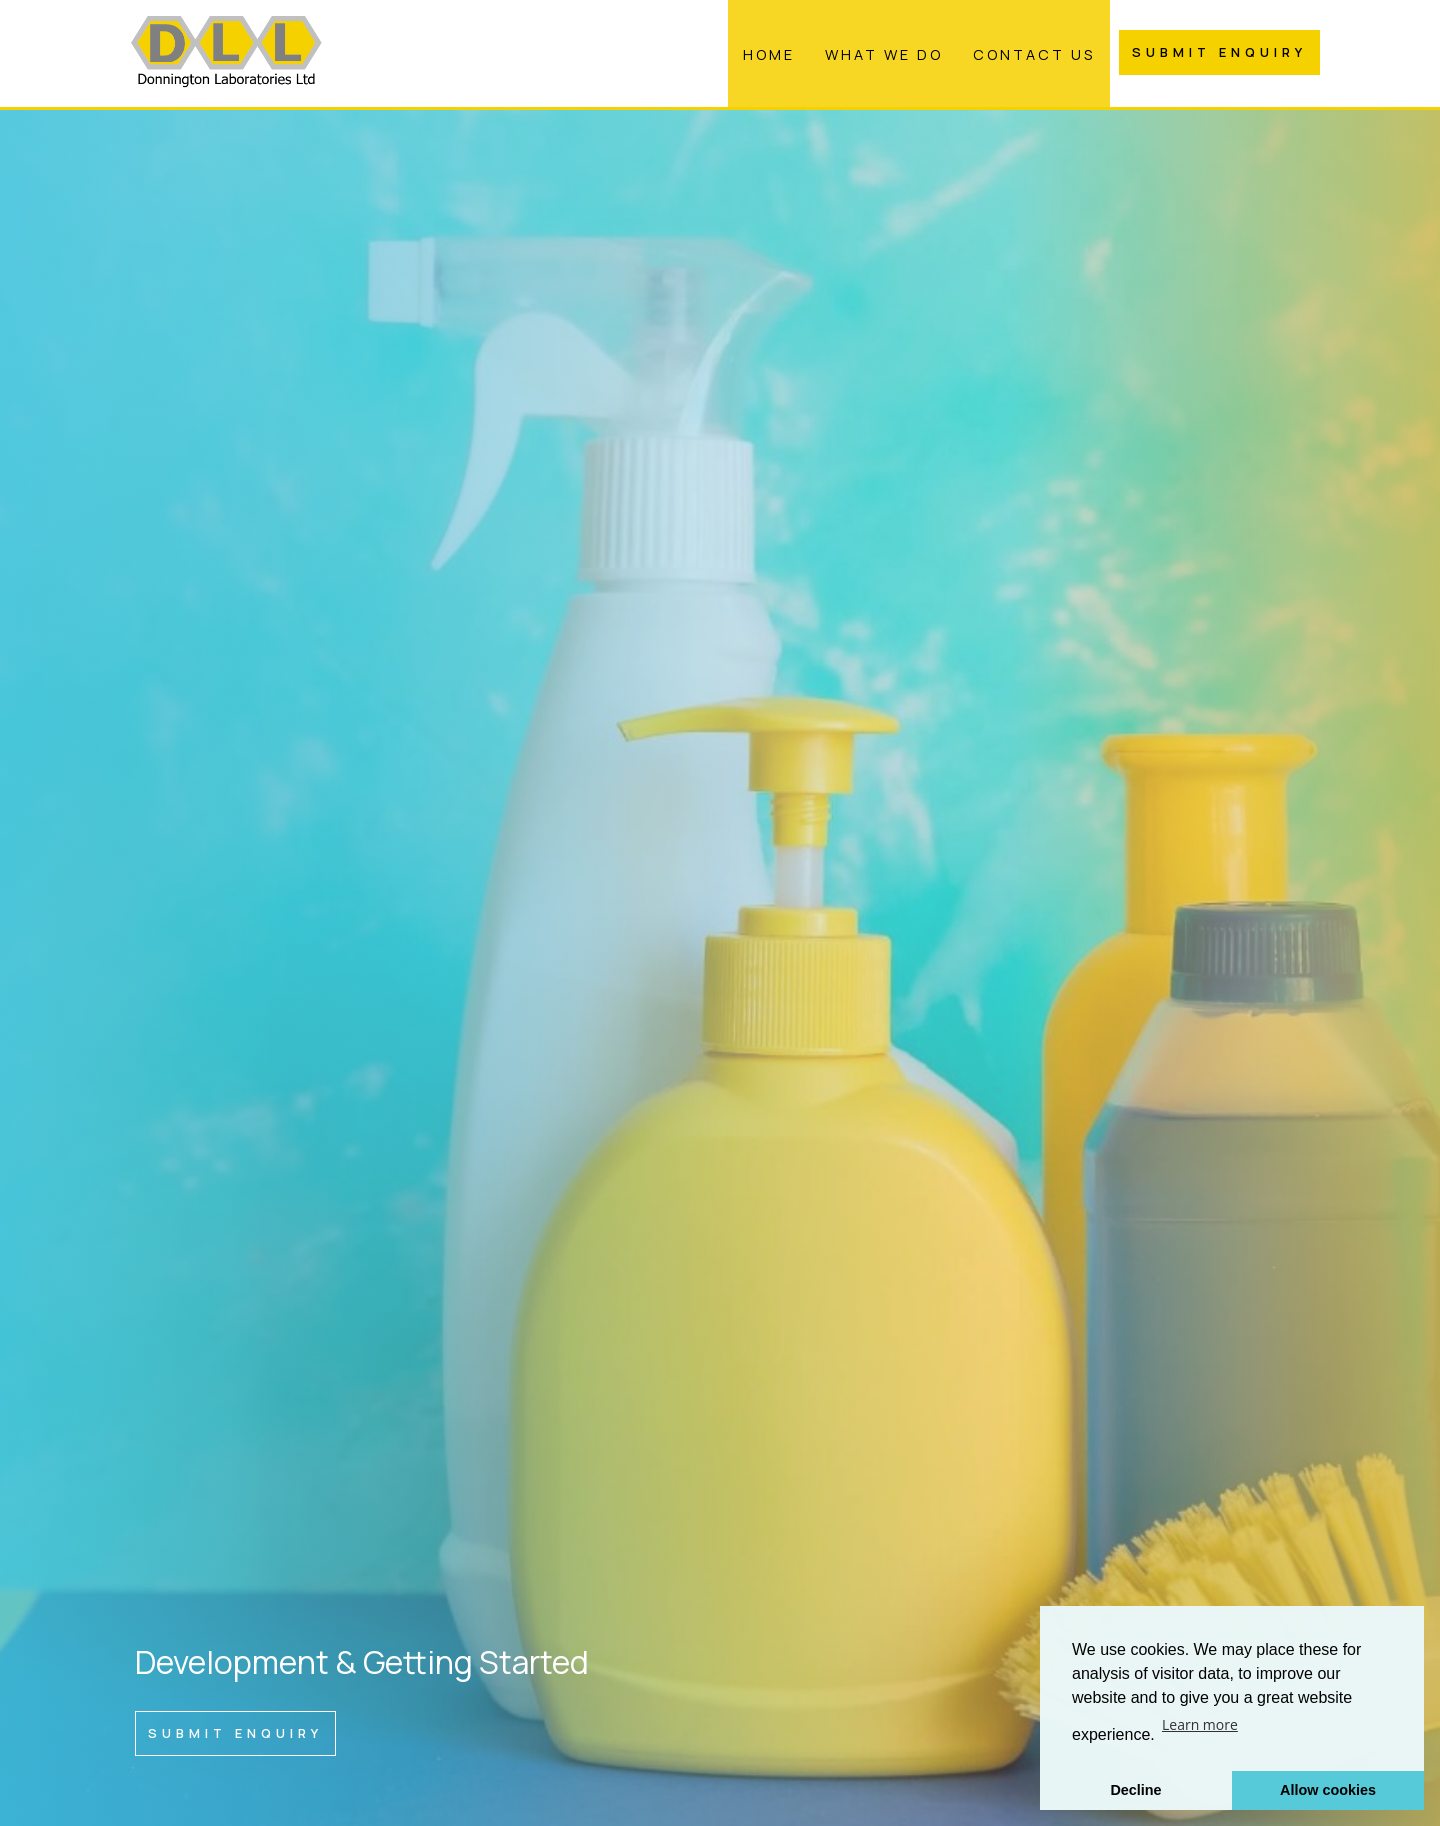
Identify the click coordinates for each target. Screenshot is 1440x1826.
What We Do (884, 54)
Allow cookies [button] (1328, 1790)
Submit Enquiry (1219, 52)
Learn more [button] (1200, 1724)
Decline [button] (1135, 1790)
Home (769, 54)
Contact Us (1034, 54)
